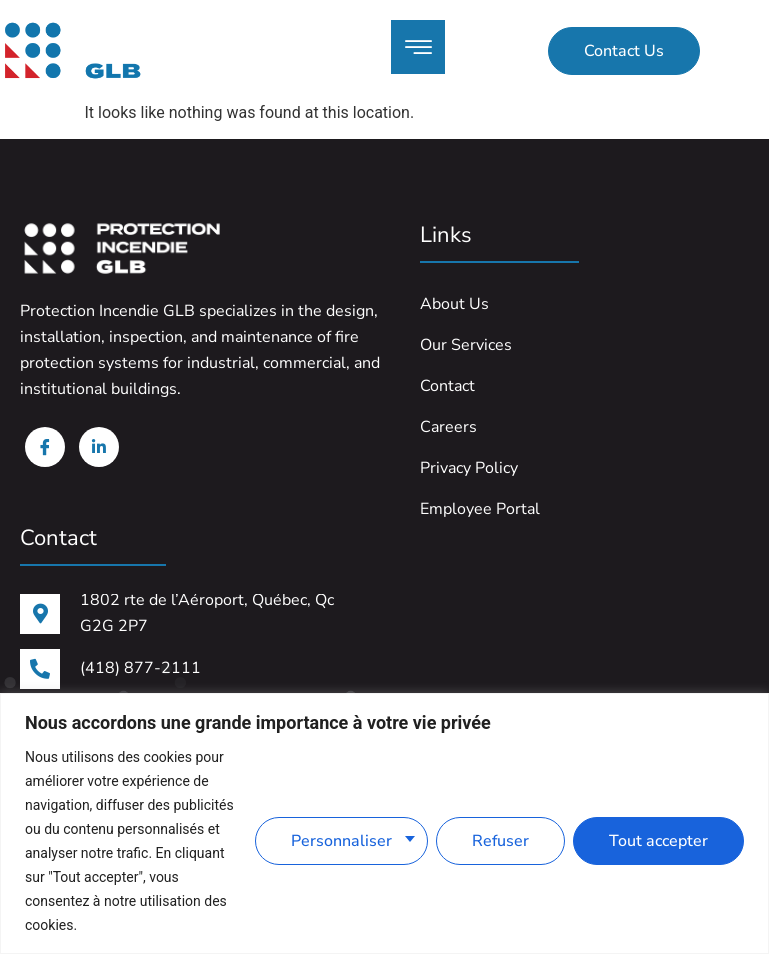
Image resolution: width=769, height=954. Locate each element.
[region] (384, 823)
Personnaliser (341, 841)
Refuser (500, 841)
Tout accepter (658, 841)
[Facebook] (45, 447)
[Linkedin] (99, 447)
